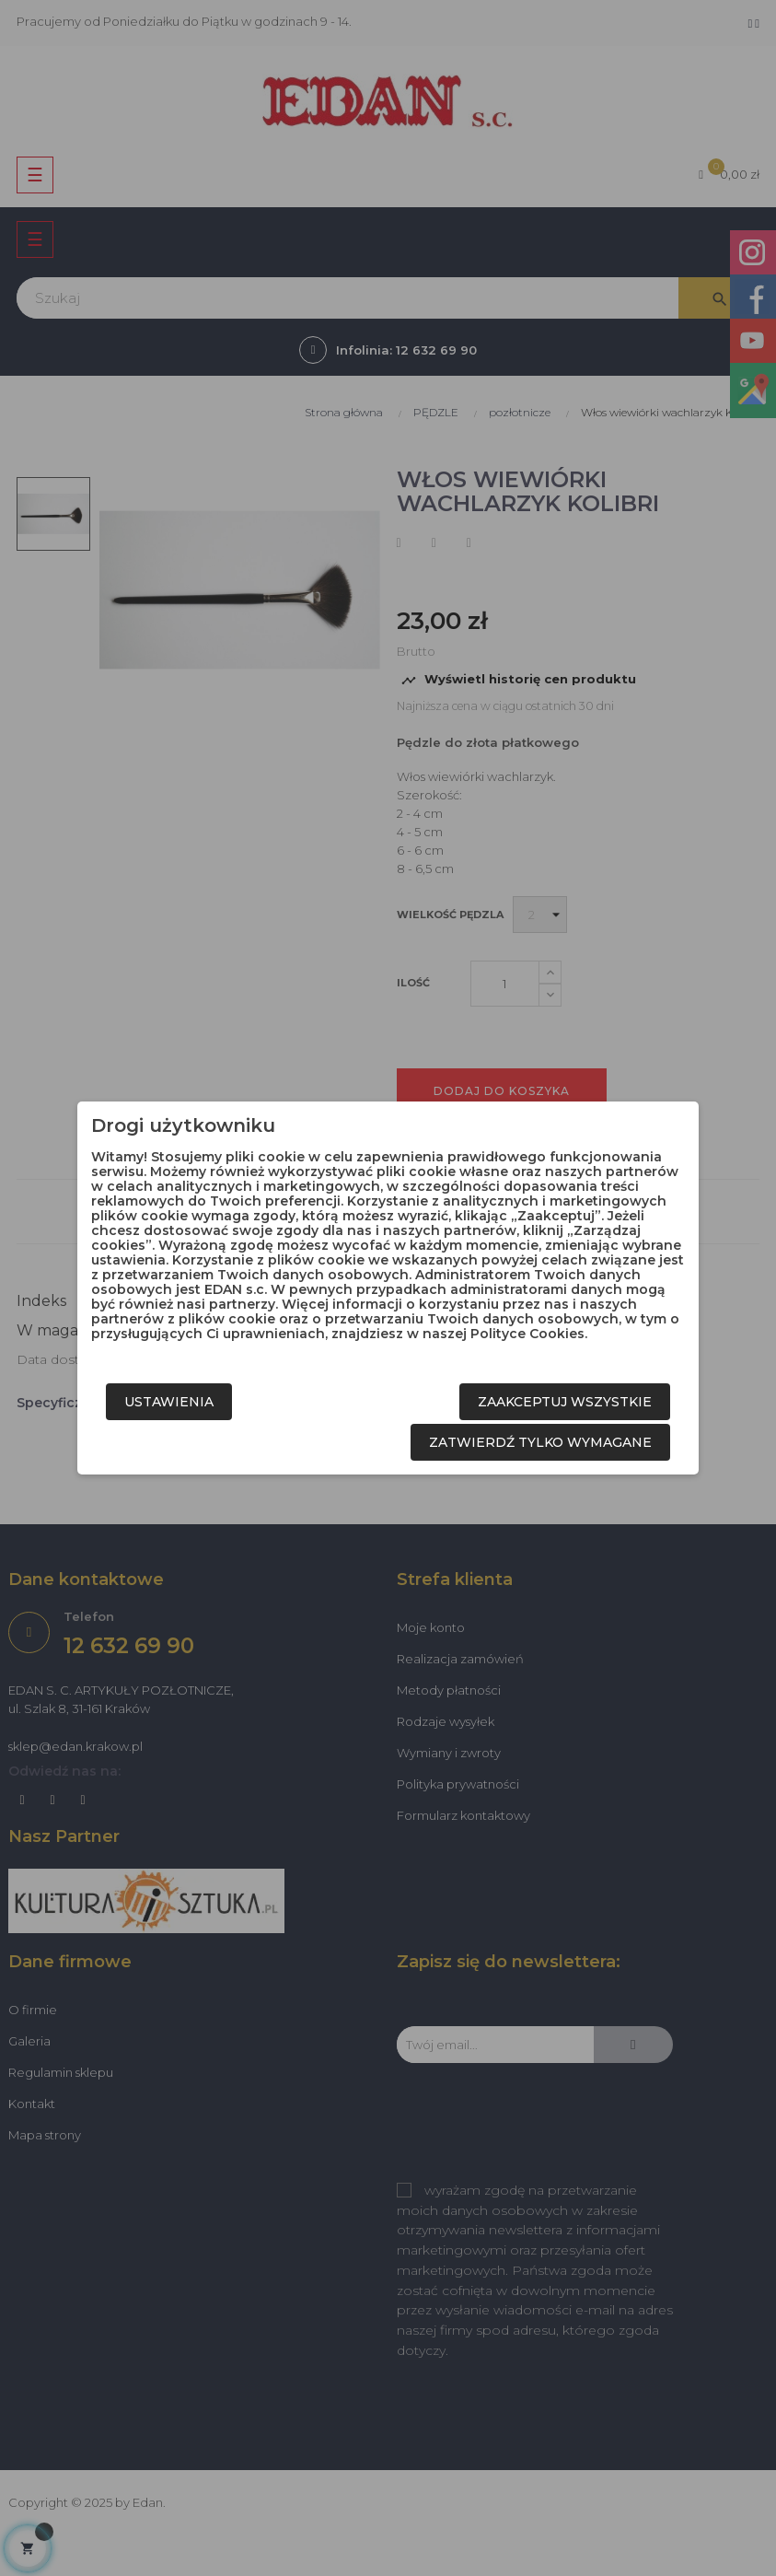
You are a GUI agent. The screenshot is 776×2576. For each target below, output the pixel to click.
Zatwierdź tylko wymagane (540, 1442)
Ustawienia (169, 1401)
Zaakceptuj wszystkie (565, 1401)
